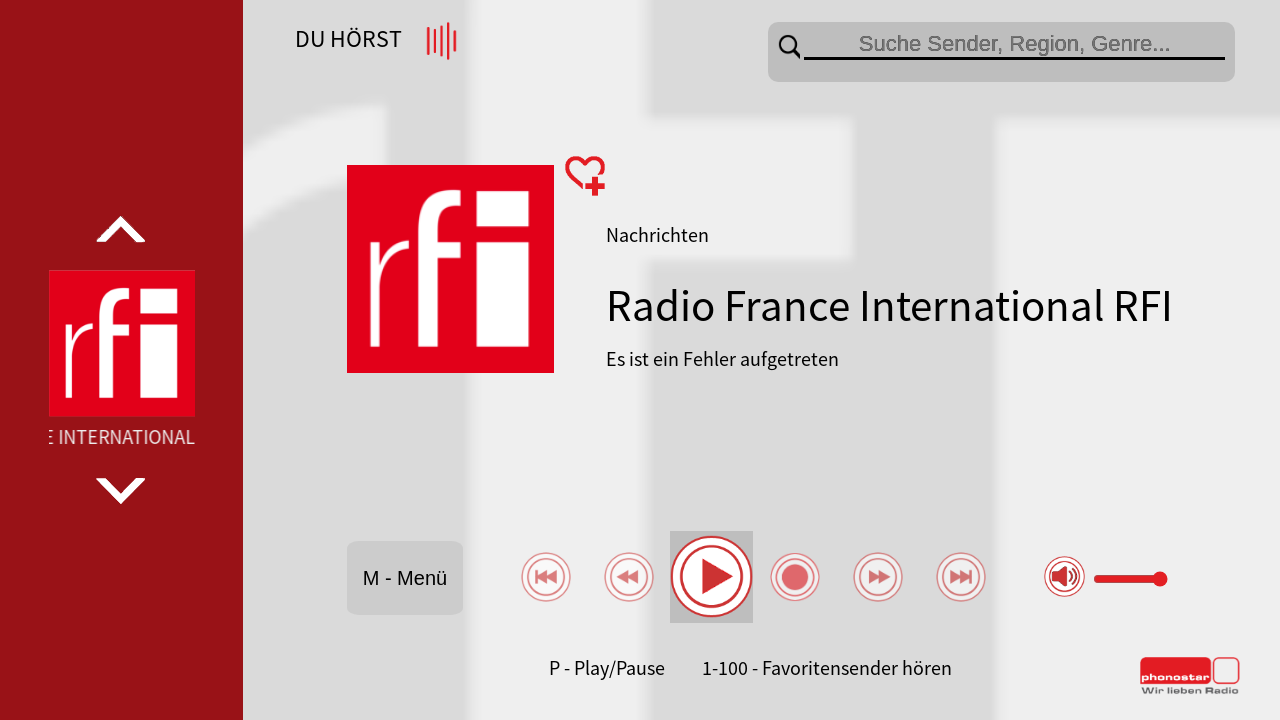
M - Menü (405, 578)
